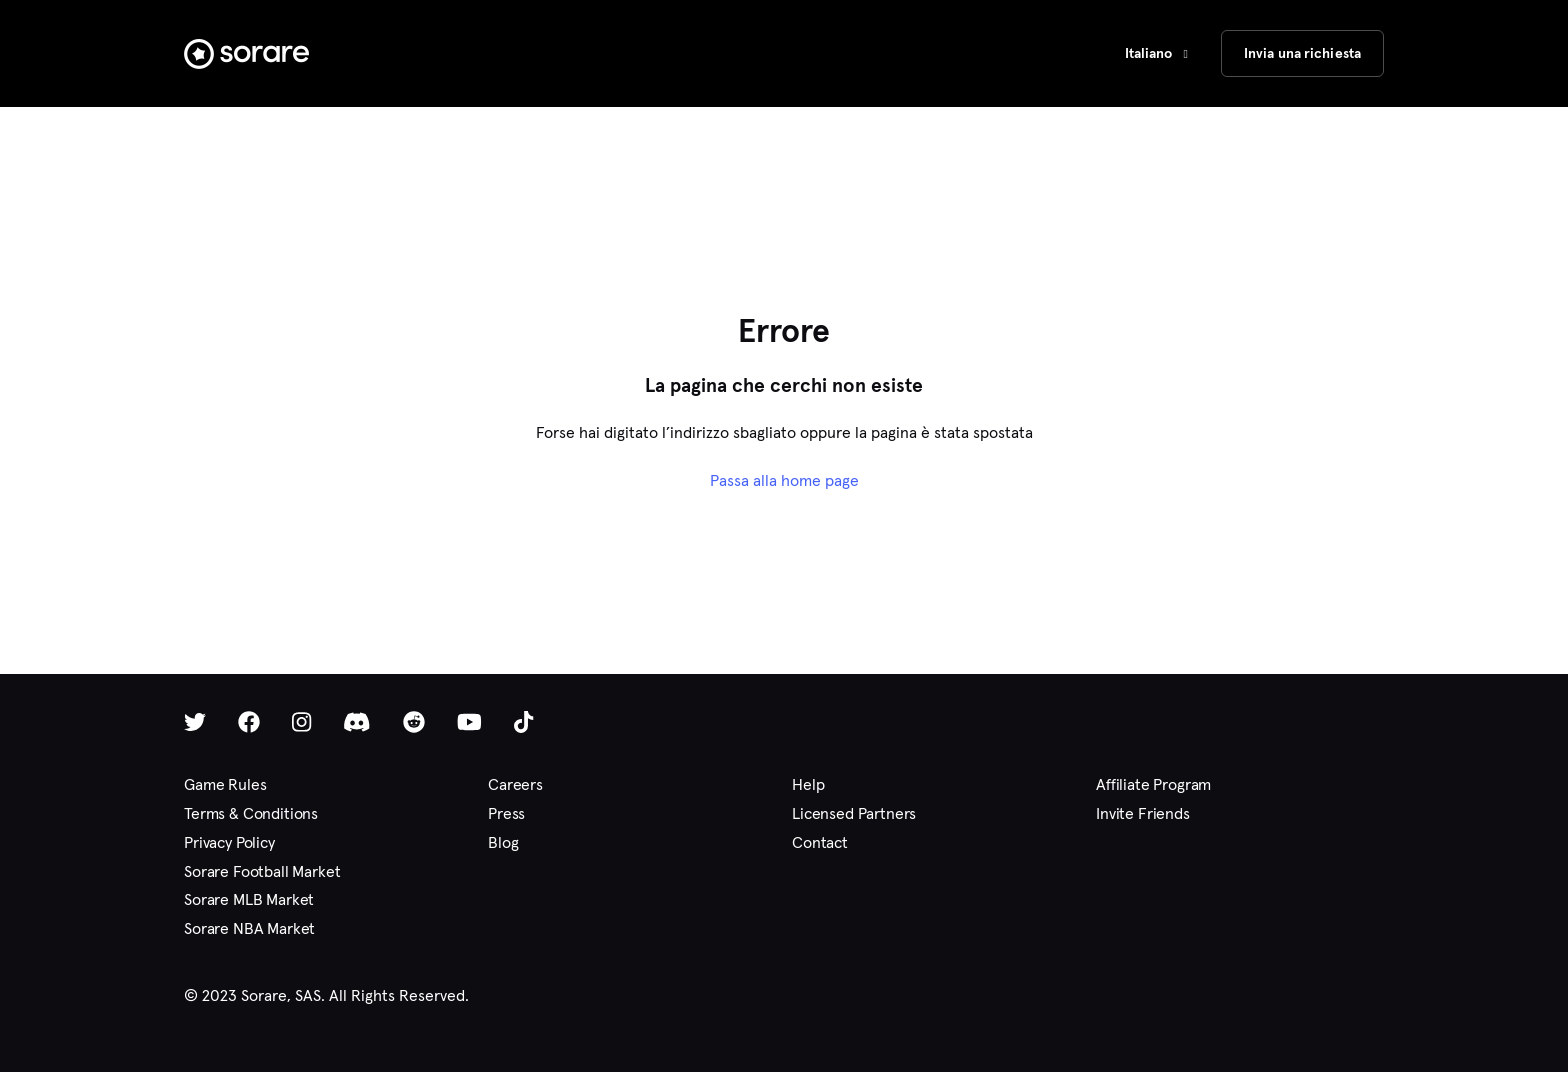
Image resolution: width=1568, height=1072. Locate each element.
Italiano (1150, 53)
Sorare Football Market (262, 871)
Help (808, 784)
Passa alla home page (784, 480)
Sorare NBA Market (249, 928)
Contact (820, 842)
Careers (515, 784)
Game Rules (225, 784)
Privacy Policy (229, 842)
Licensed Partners (854, 813)
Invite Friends (1143, 813)
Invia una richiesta (1302, 53)
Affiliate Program (1153, 784)
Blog (503, 842)
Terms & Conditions (251, 813)
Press (506, 813)
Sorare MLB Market (249, 899)
